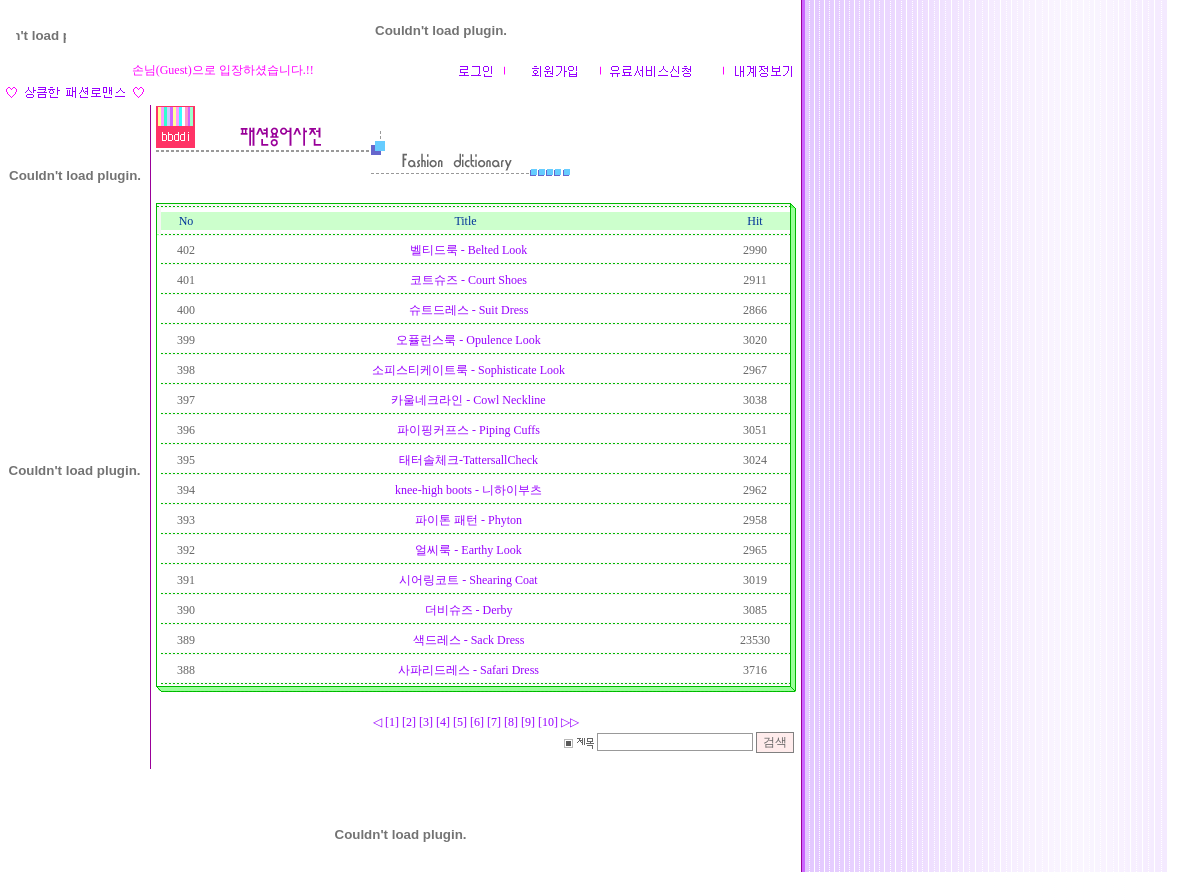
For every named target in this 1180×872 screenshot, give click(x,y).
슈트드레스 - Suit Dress (469, 310)
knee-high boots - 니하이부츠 (468, 490)
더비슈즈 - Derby (469, 610)
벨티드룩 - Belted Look (469, 250)
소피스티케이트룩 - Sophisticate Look (468, 370)
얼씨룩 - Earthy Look (468, 550)
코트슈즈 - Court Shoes (468, 280)
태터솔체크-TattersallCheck (468, 460)
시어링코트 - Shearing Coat (468, 580)
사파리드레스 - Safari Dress (468, 670)
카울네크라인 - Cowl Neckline (468, 400)
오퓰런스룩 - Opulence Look (468, 340)
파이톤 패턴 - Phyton (468, 520)
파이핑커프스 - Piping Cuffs (468, 430)
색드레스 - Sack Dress (469, 640)
